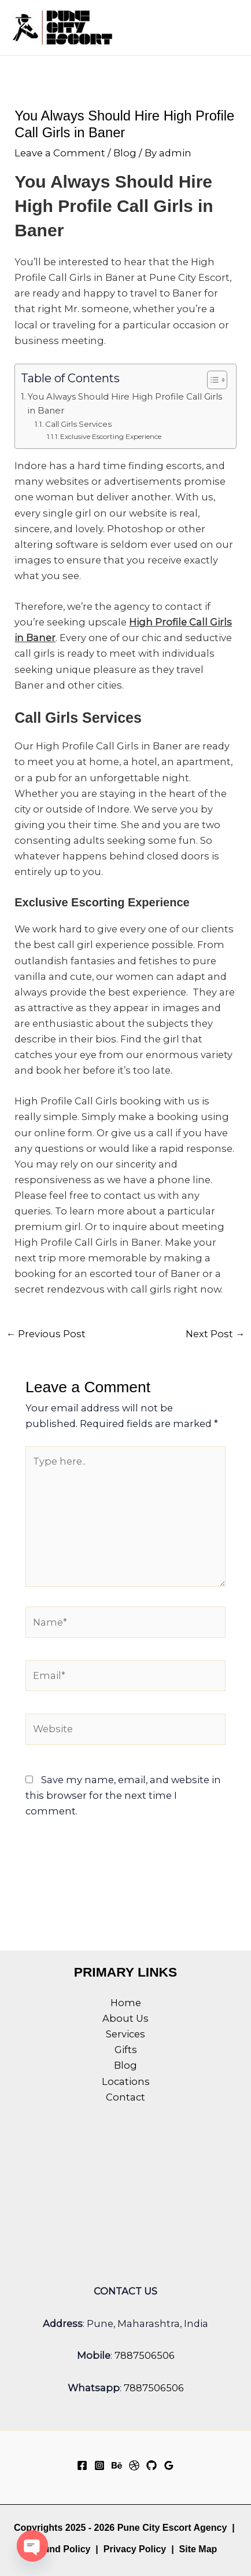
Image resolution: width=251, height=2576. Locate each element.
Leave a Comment (59, 153)
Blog (124, 153)
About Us (125, 2018)
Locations (126, 2081)
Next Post (215, 1333)
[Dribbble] (134, 2465)
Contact (125, 2097)
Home (125, 2002)
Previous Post (46, 1333)
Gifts (126, 2049)
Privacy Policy (135, 2549)
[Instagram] (99, 2465)
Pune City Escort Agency (172, 2528)
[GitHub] (151, 2465)
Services (125, 2034)
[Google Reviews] (169, 2465)
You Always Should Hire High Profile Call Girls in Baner (125, 403)
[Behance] (117, 2465)
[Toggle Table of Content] (211, 380)
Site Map (198, 2549)
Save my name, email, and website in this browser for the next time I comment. (123, 1795)
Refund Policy (60, 2549)
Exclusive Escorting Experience (112, 436)
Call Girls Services (80, 424)
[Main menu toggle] (226, 27)
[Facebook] (82, 2465)
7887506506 (145, 2355)
